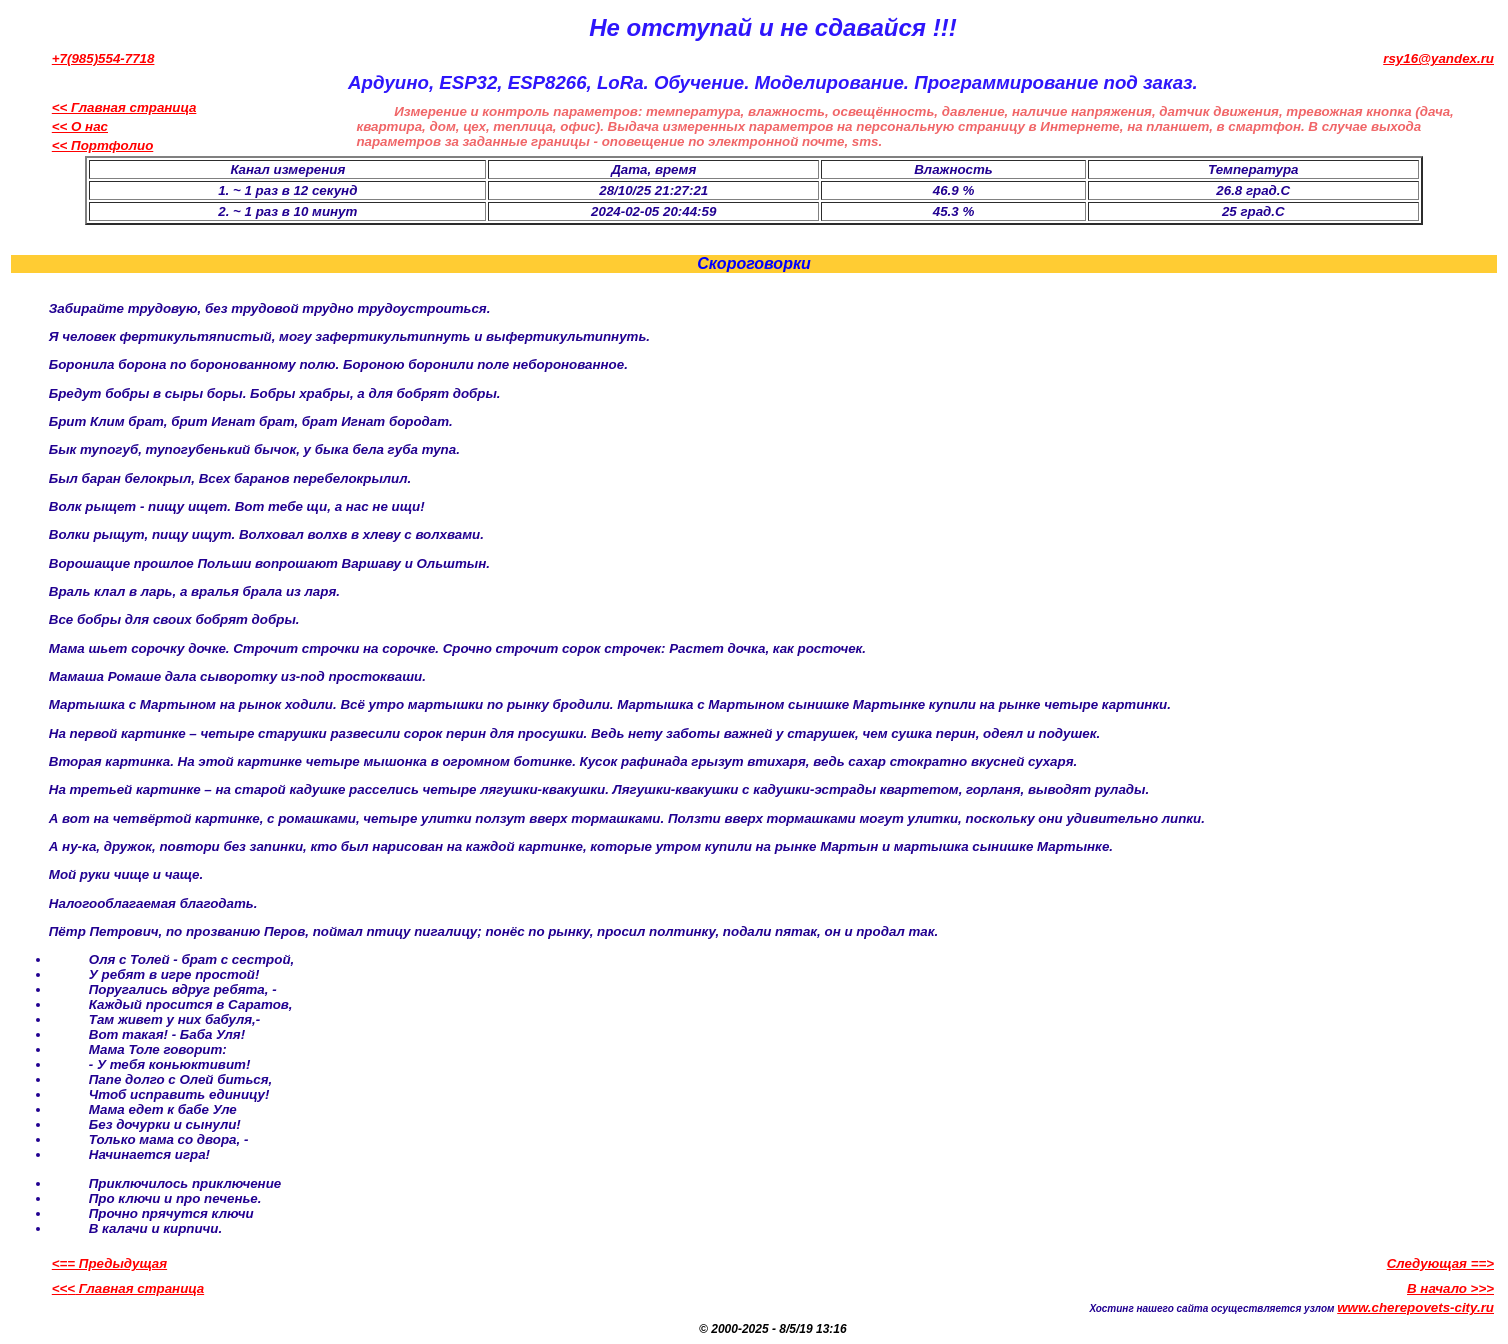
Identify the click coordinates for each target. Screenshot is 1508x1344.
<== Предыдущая (109, 1263)
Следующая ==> (1440, 1263)
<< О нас (80, 126)
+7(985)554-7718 (103, 58)
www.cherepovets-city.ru (1415, 1307)
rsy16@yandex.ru (1438, 58)
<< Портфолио (103, 145)
